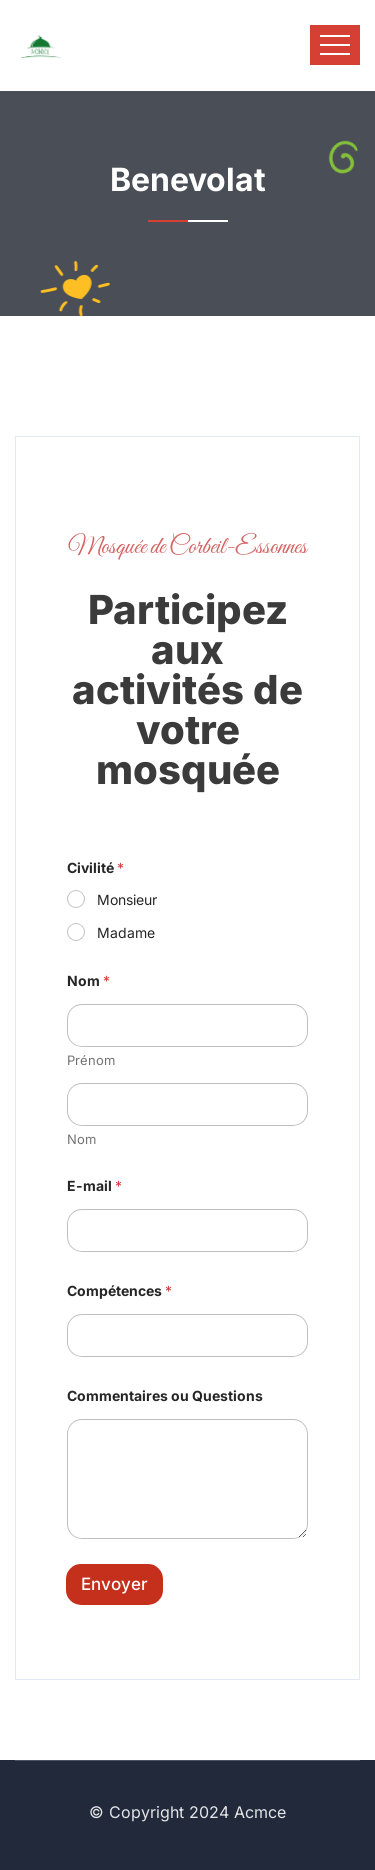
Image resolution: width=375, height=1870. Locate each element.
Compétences (119, 1290)
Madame (126, 932)
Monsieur (127, 899)
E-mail (94, 1185)
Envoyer (114, 1584)
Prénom (91, 1060)
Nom (81, 1139)
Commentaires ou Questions (165, 1395)
